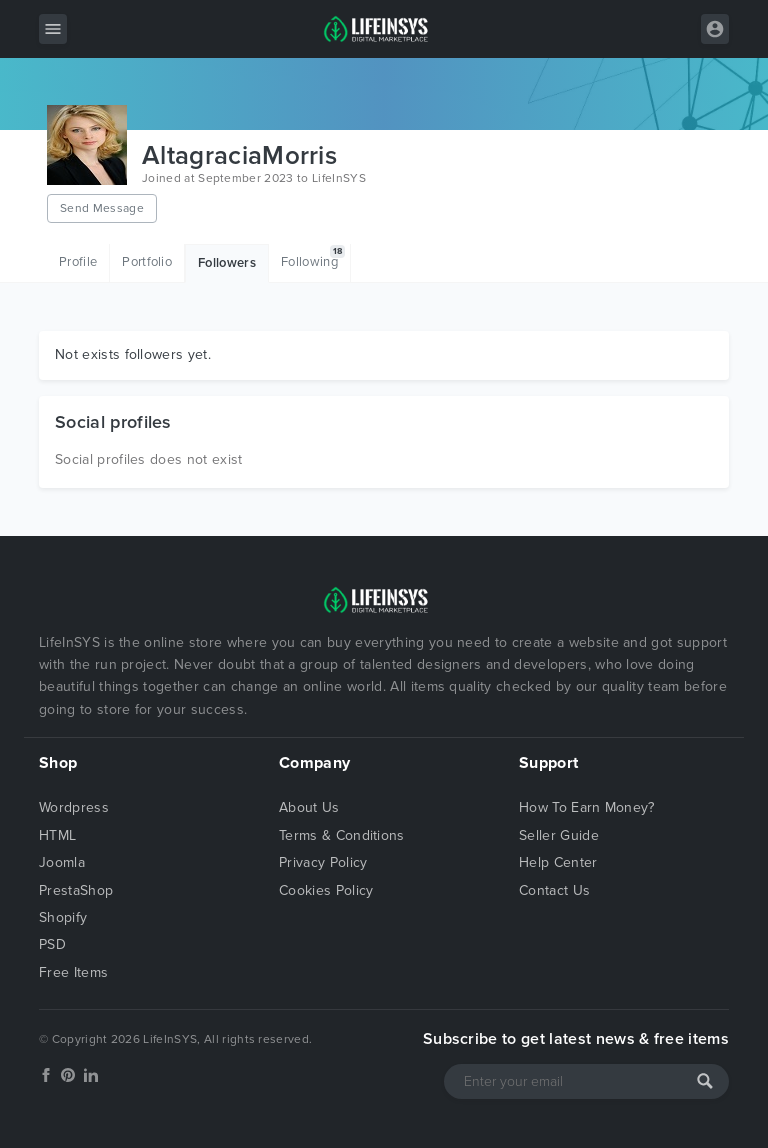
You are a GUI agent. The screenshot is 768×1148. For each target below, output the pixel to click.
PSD (52, 944)
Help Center (558, 862)
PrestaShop (76, 890)
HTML (57, 835)
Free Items (73, 972)
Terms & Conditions (342, 835)
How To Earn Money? (587, 807)
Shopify (63, 917)
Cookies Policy (326, 890)
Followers (227, 263)
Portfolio (147, 262)
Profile (78, 262)
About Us (309, 807)
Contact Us (554, 890)
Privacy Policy (323, 862)
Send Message (102, 208)
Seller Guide (559, 835)
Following (313, 257)
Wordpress (74, 807)
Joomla (62, 862)
